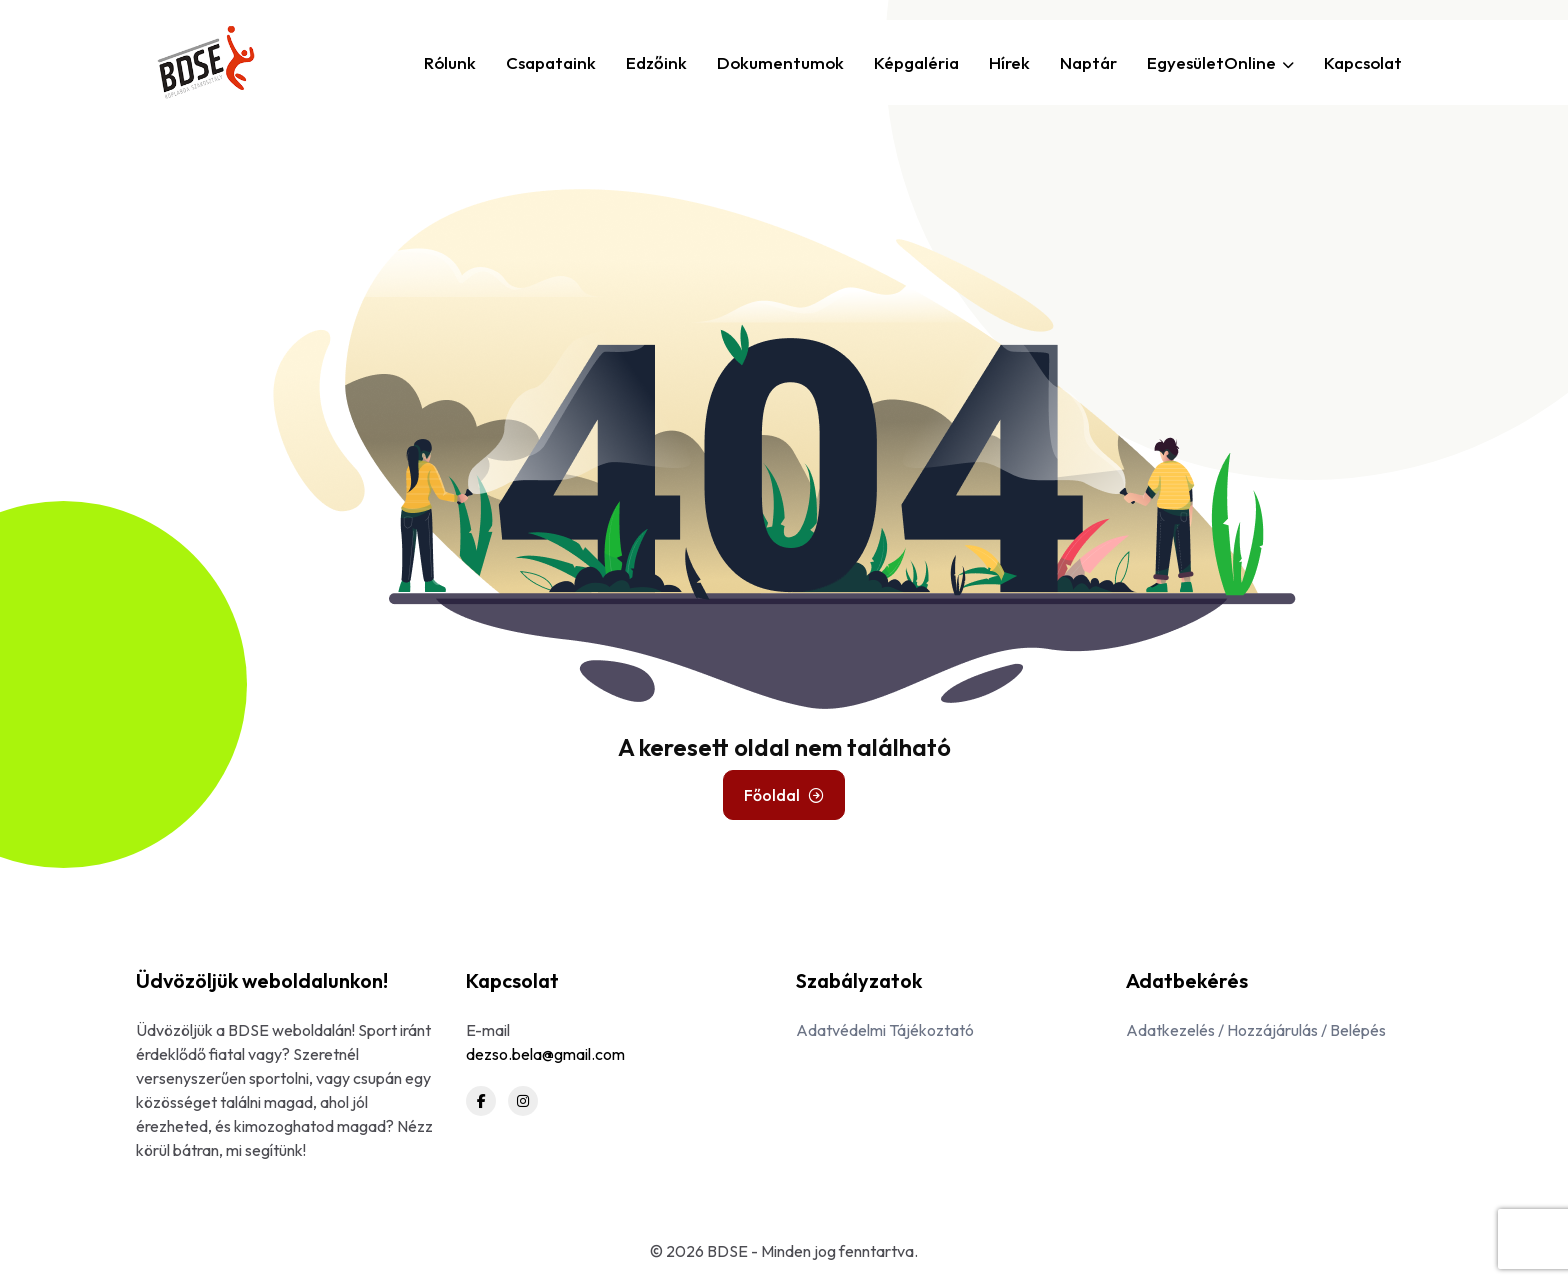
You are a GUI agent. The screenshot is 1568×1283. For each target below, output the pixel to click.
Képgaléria (916, 62)
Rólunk (450, 62)
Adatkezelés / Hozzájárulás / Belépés (1256, 1030)
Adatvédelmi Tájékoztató (885, 1030)
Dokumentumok (780, 62)
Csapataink (551, 62)
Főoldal (784, 795)
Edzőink (656, 62)
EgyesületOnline (1220, 62)
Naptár (1088, 62)
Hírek (1009, 62)
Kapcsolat (1363, 62)
